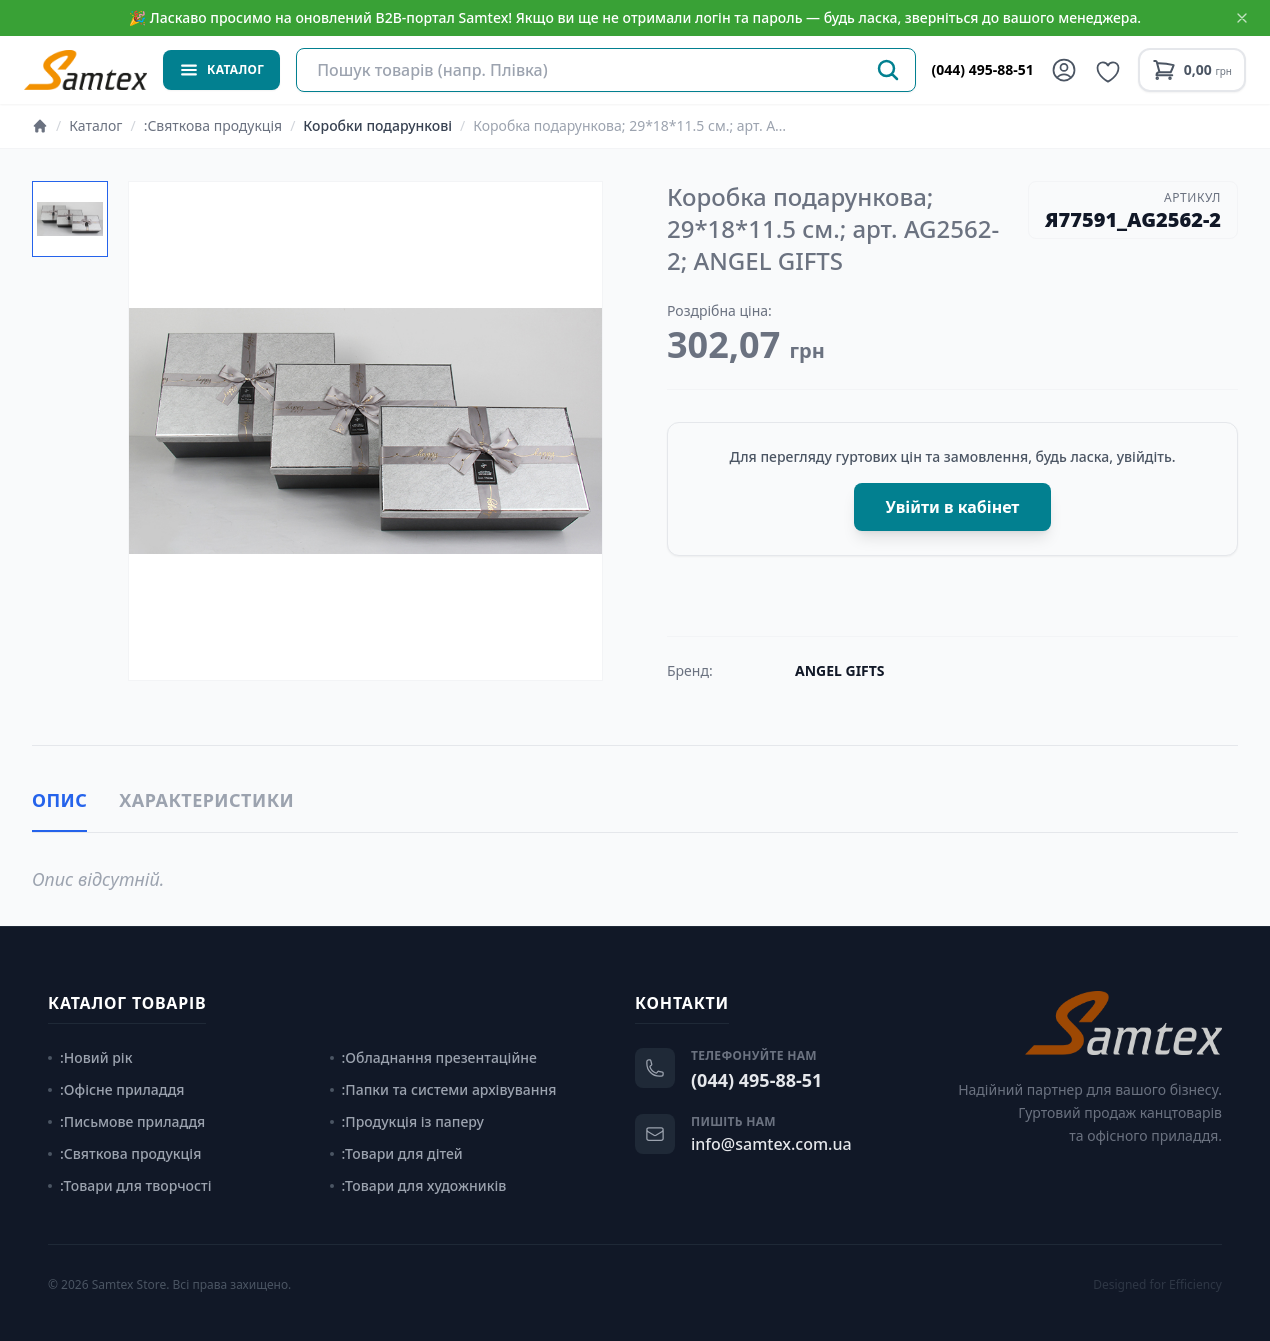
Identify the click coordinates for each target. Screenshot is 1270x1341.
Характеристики (206, 800)
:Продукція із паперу (407, 1121)
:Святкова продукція (213, 125)
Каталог (95, 125)
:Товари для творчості (130, 1185)
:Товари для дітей (396, 1153)
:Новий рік (90, 1057)
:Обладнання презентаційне (433, 1057)
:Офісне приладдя (116, 1089)
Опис (59, 800)
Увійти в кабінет (953, 507)
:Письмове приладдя (126, 1121)
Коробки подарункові (377, 125)
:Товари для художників (418, 1185)
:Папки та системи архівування (443, 1089)
